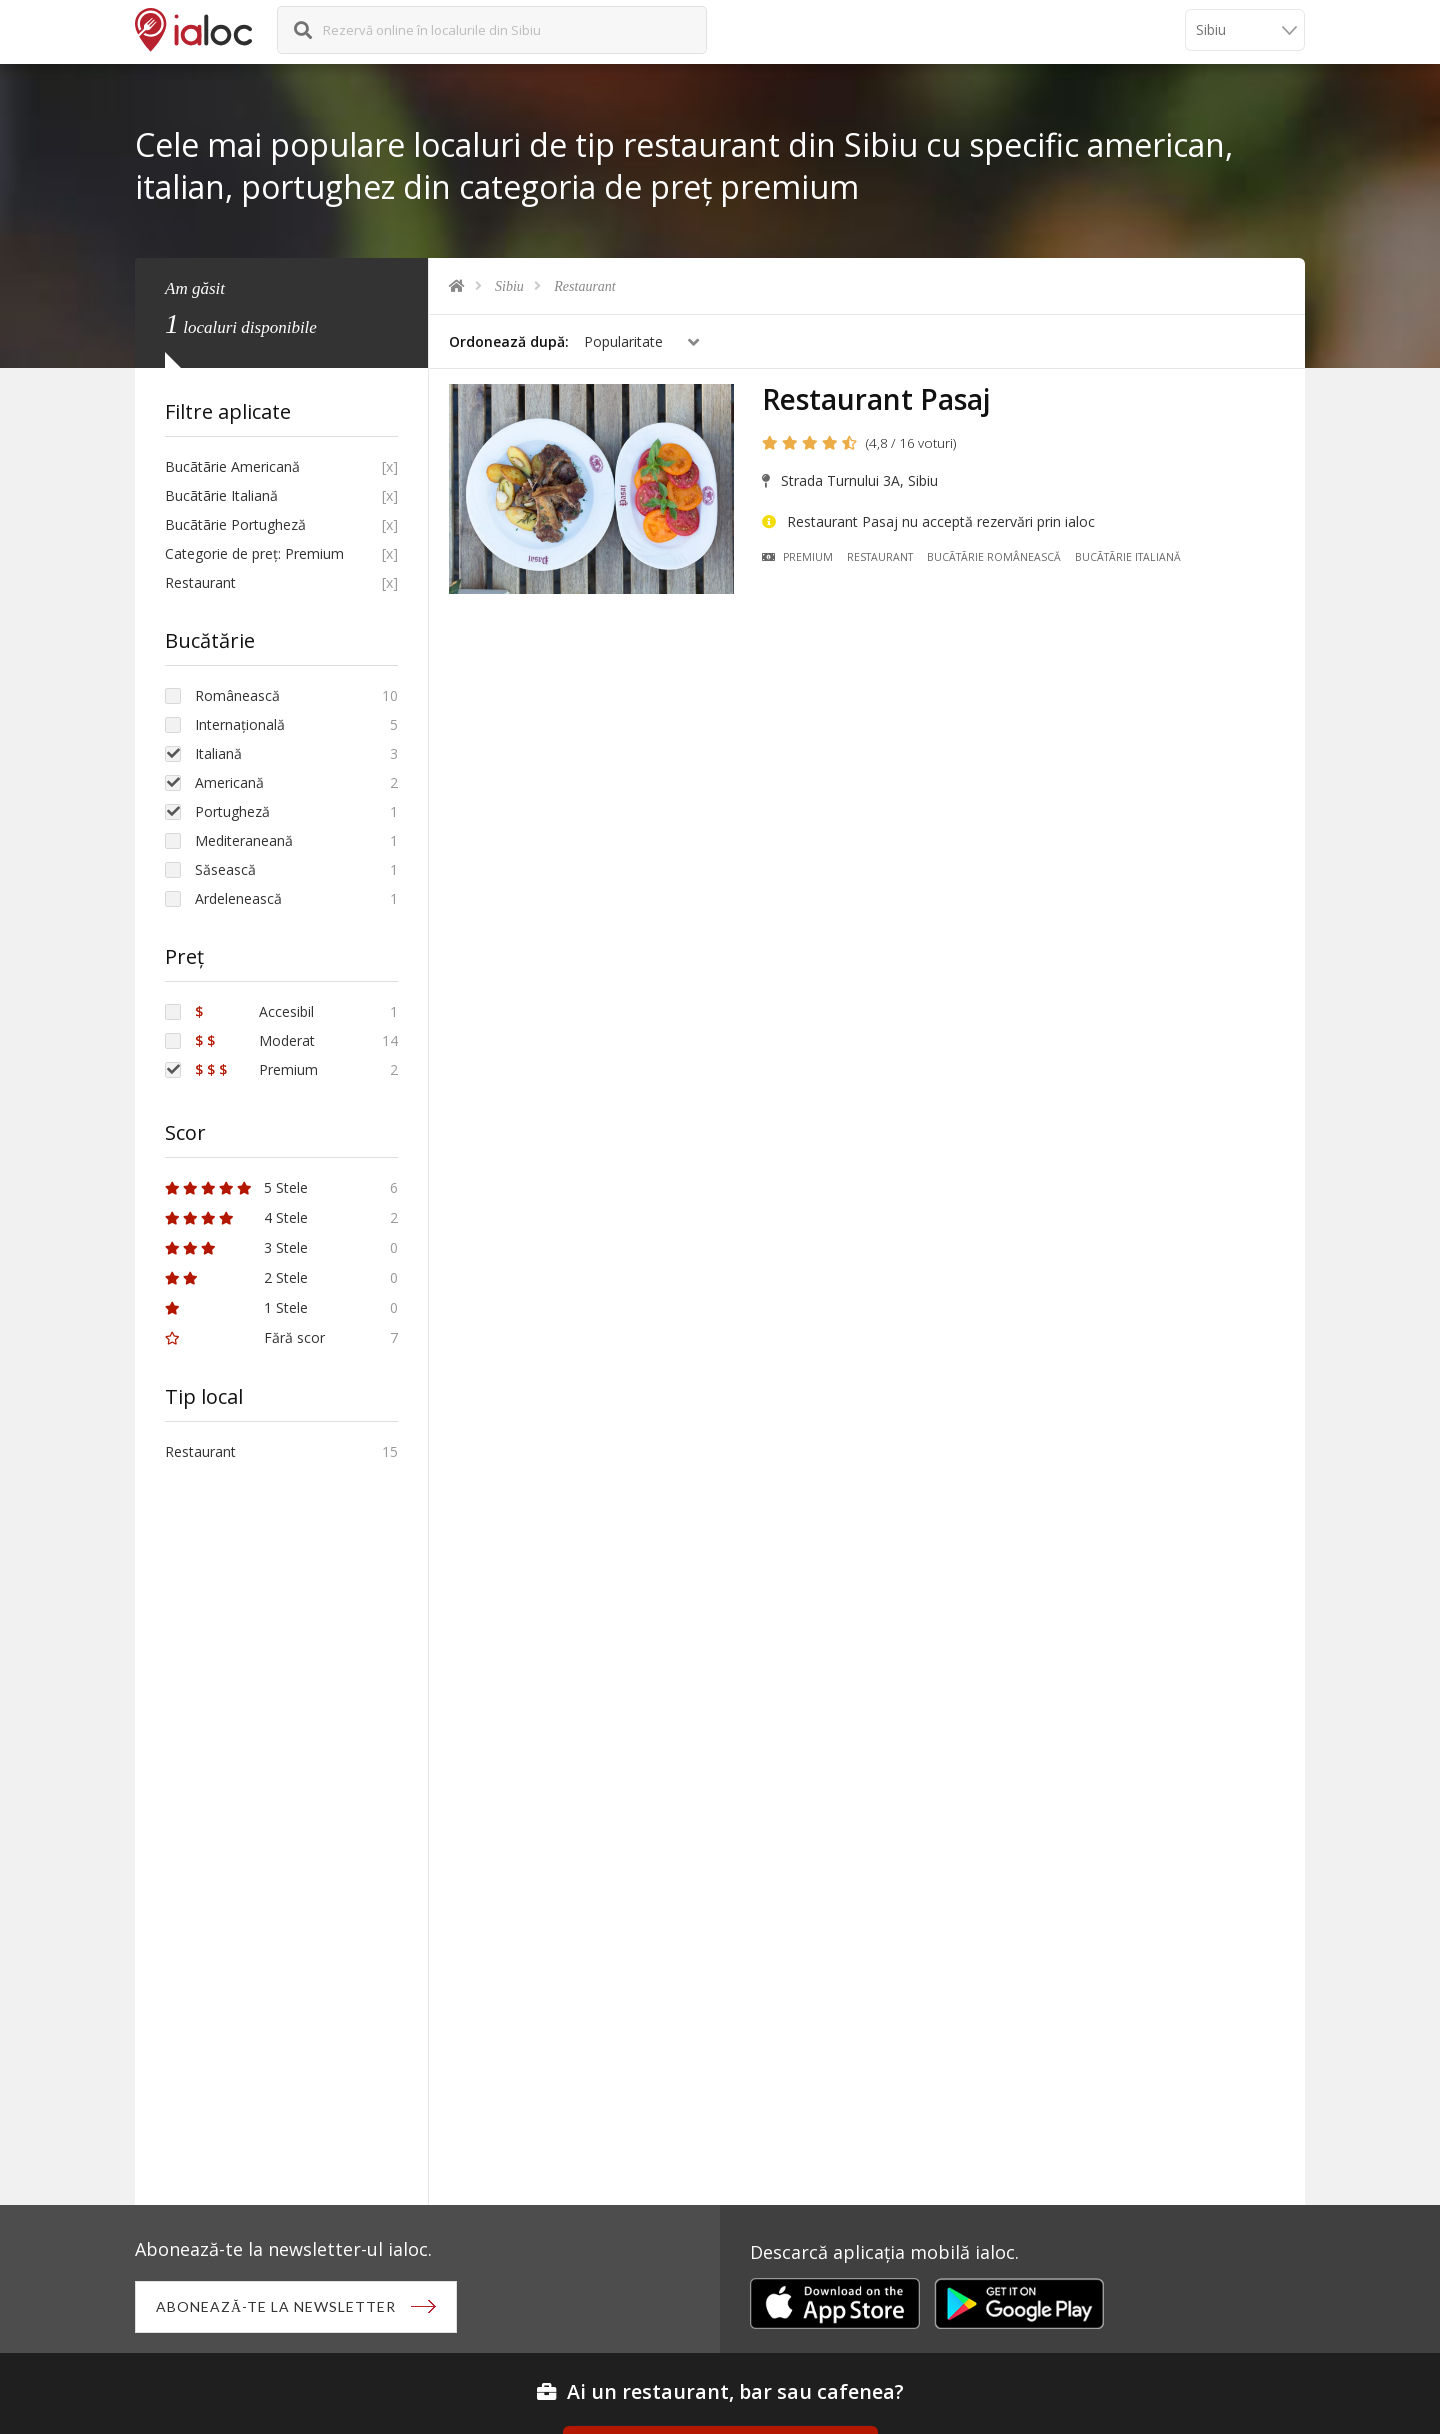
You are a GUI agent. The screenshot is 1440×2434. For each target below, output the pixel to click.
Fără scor (245, 1337)
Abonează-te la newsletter (276, 2306)
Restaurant (584, 286)
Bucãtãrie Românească (994, 557)
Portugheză (232, 811)
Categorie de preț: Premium (254, 553)
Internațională (240, 724)
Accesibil (254, 1011)
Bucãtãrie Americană (232, 466)
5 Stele (236, 1187)
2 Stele (236, 1277)
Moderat (255, 1040)
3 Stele (236, 1247)
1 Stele (236, 1307)
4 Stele (236, 1217)
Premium (797, 557)
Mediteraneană (244, 840)
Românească (237, 695)
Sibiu (509, 286)
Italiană (218, 753)
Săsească (225, 869)
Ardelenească (238, 898)
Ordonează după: (509, 341)
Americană (229, 782)
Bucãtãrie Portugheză (235, 524)
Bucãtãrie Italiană (1128, 557)
